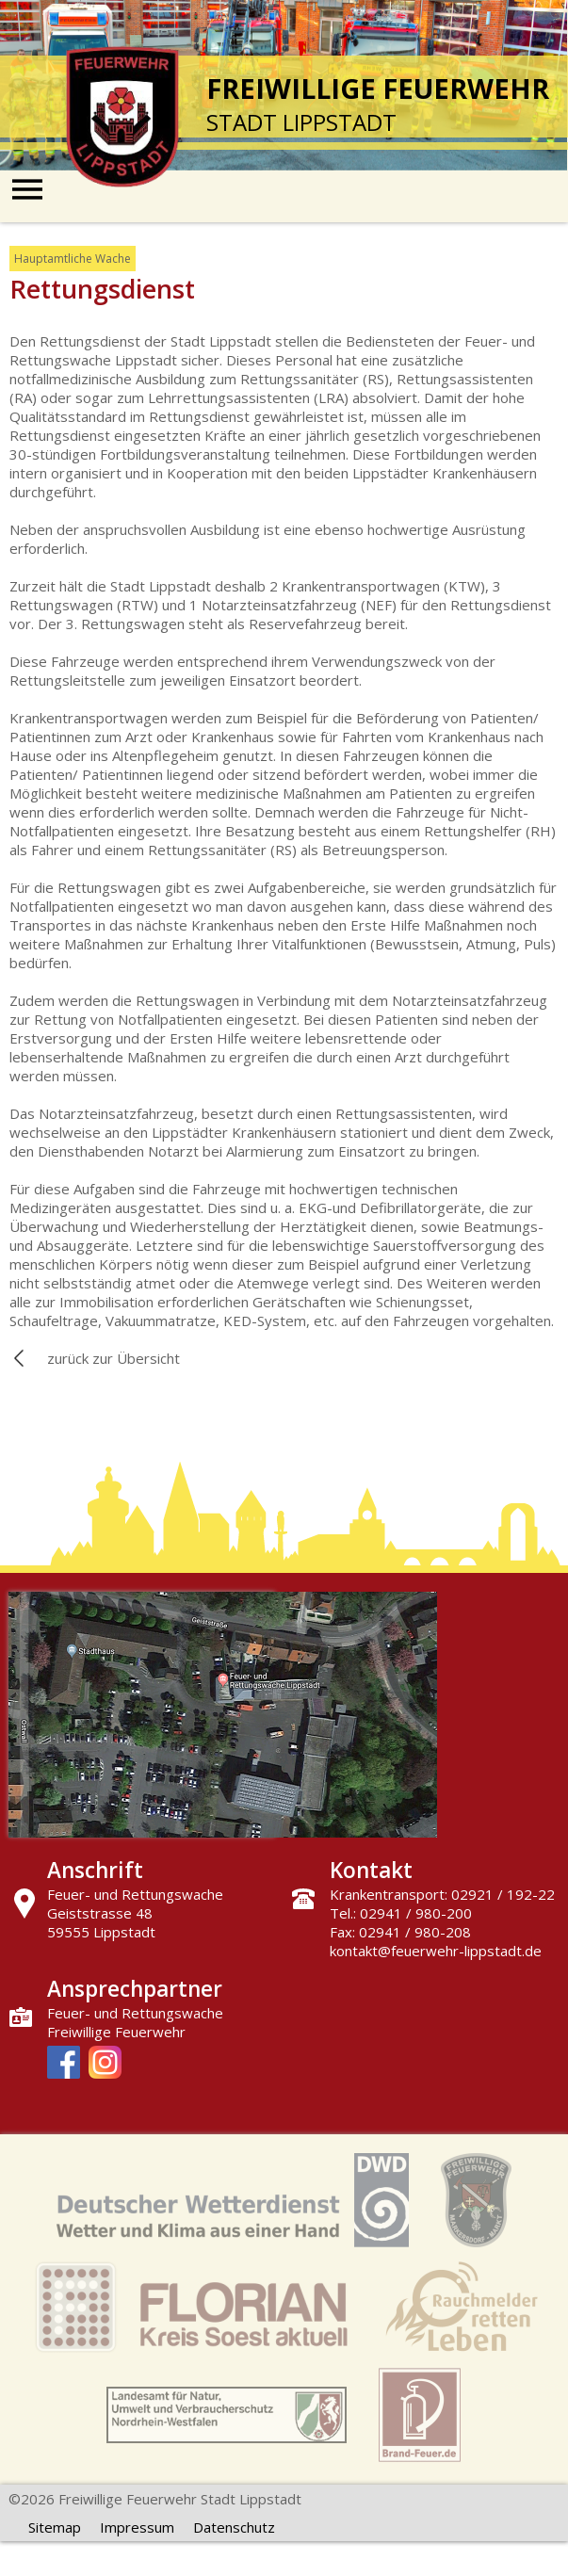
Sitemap (54, 2527)
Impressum (137, 2527)
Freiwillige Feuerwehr (116, 2031)
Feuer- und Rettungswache (135, 2012)
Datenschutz (234, 2527)
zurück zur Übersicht (113, 1358)
